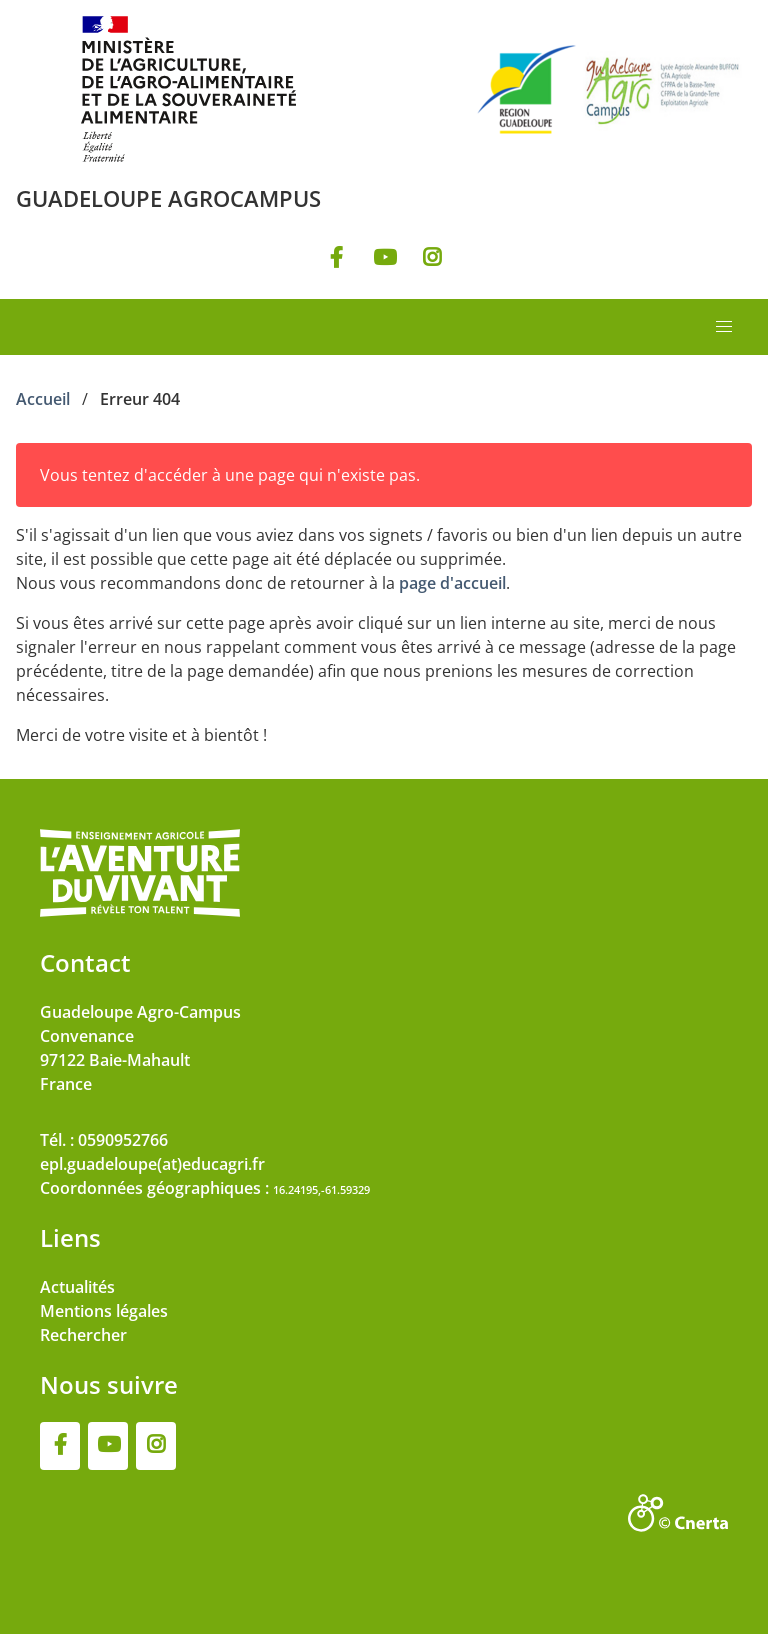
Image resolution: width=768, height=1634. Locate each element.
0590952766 (123, 1140)
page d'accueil (452, 583)
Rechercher (83, 1335)
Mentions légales (104, 1311)
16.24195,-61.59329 (321, 1189)
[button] (724, 327)
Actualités (77, 1287)
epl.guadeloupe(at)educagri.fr (152, 1164)
